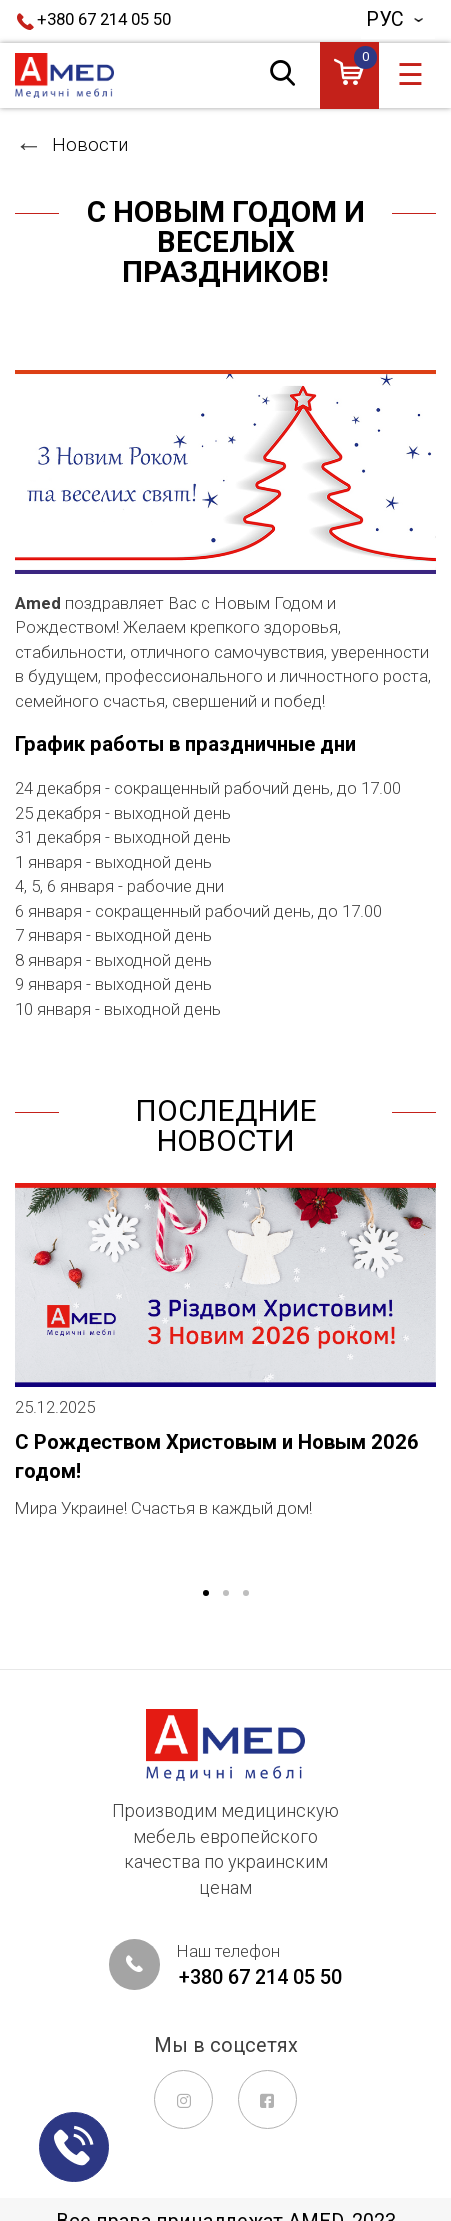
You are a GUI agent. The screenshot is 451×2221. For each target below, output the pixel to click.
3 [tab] (246, 1594)
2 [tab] (226, 1594)
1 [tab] (206, 1594)
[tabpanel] (225, 1368)
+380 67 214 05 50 (104, 19)
